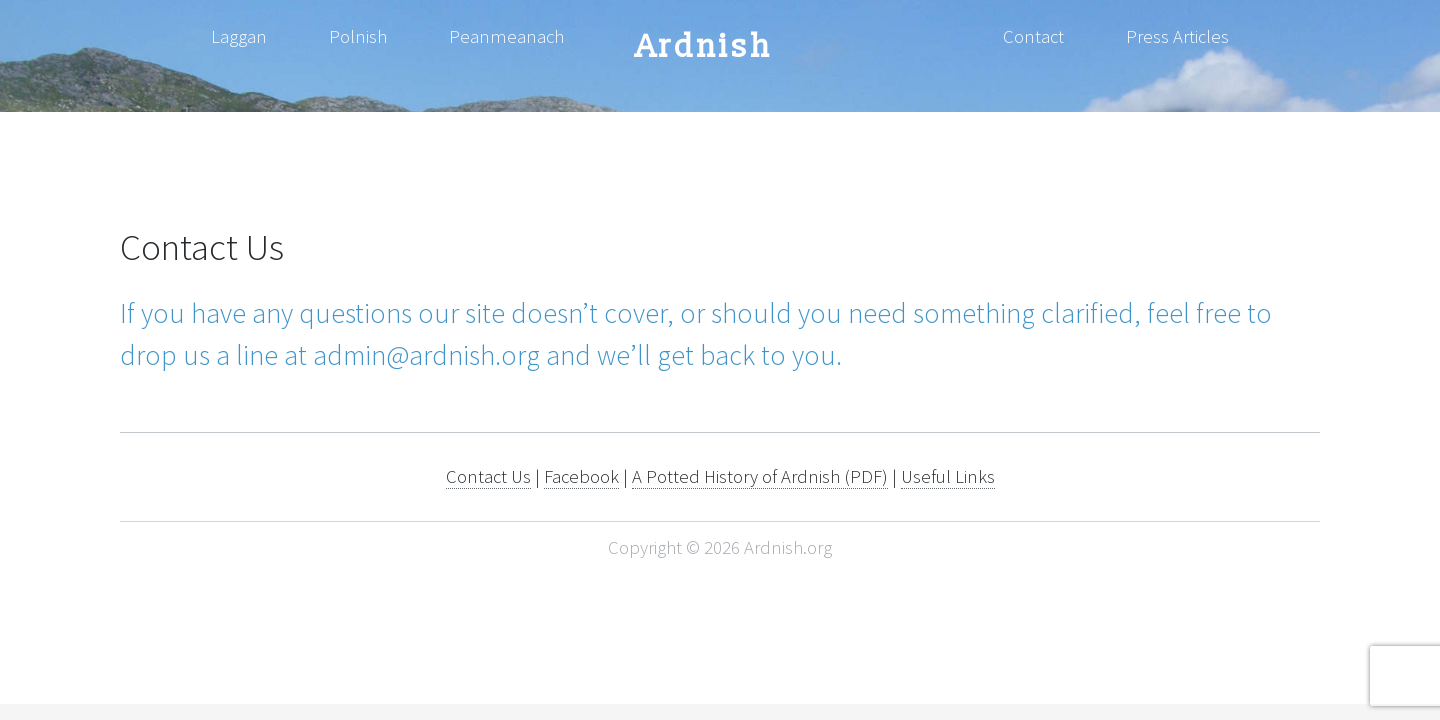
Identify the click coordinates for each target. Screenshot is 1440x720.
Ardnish (704, 47)
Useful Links (948, 476)
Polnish (358, 36)
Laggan (239, 36)
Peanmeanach (506, 36)
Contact (1033, 36)
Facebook (581, 476)
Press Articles (1177, 36)
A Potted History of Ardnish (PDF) (760, 476)
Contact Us (488, 476)
